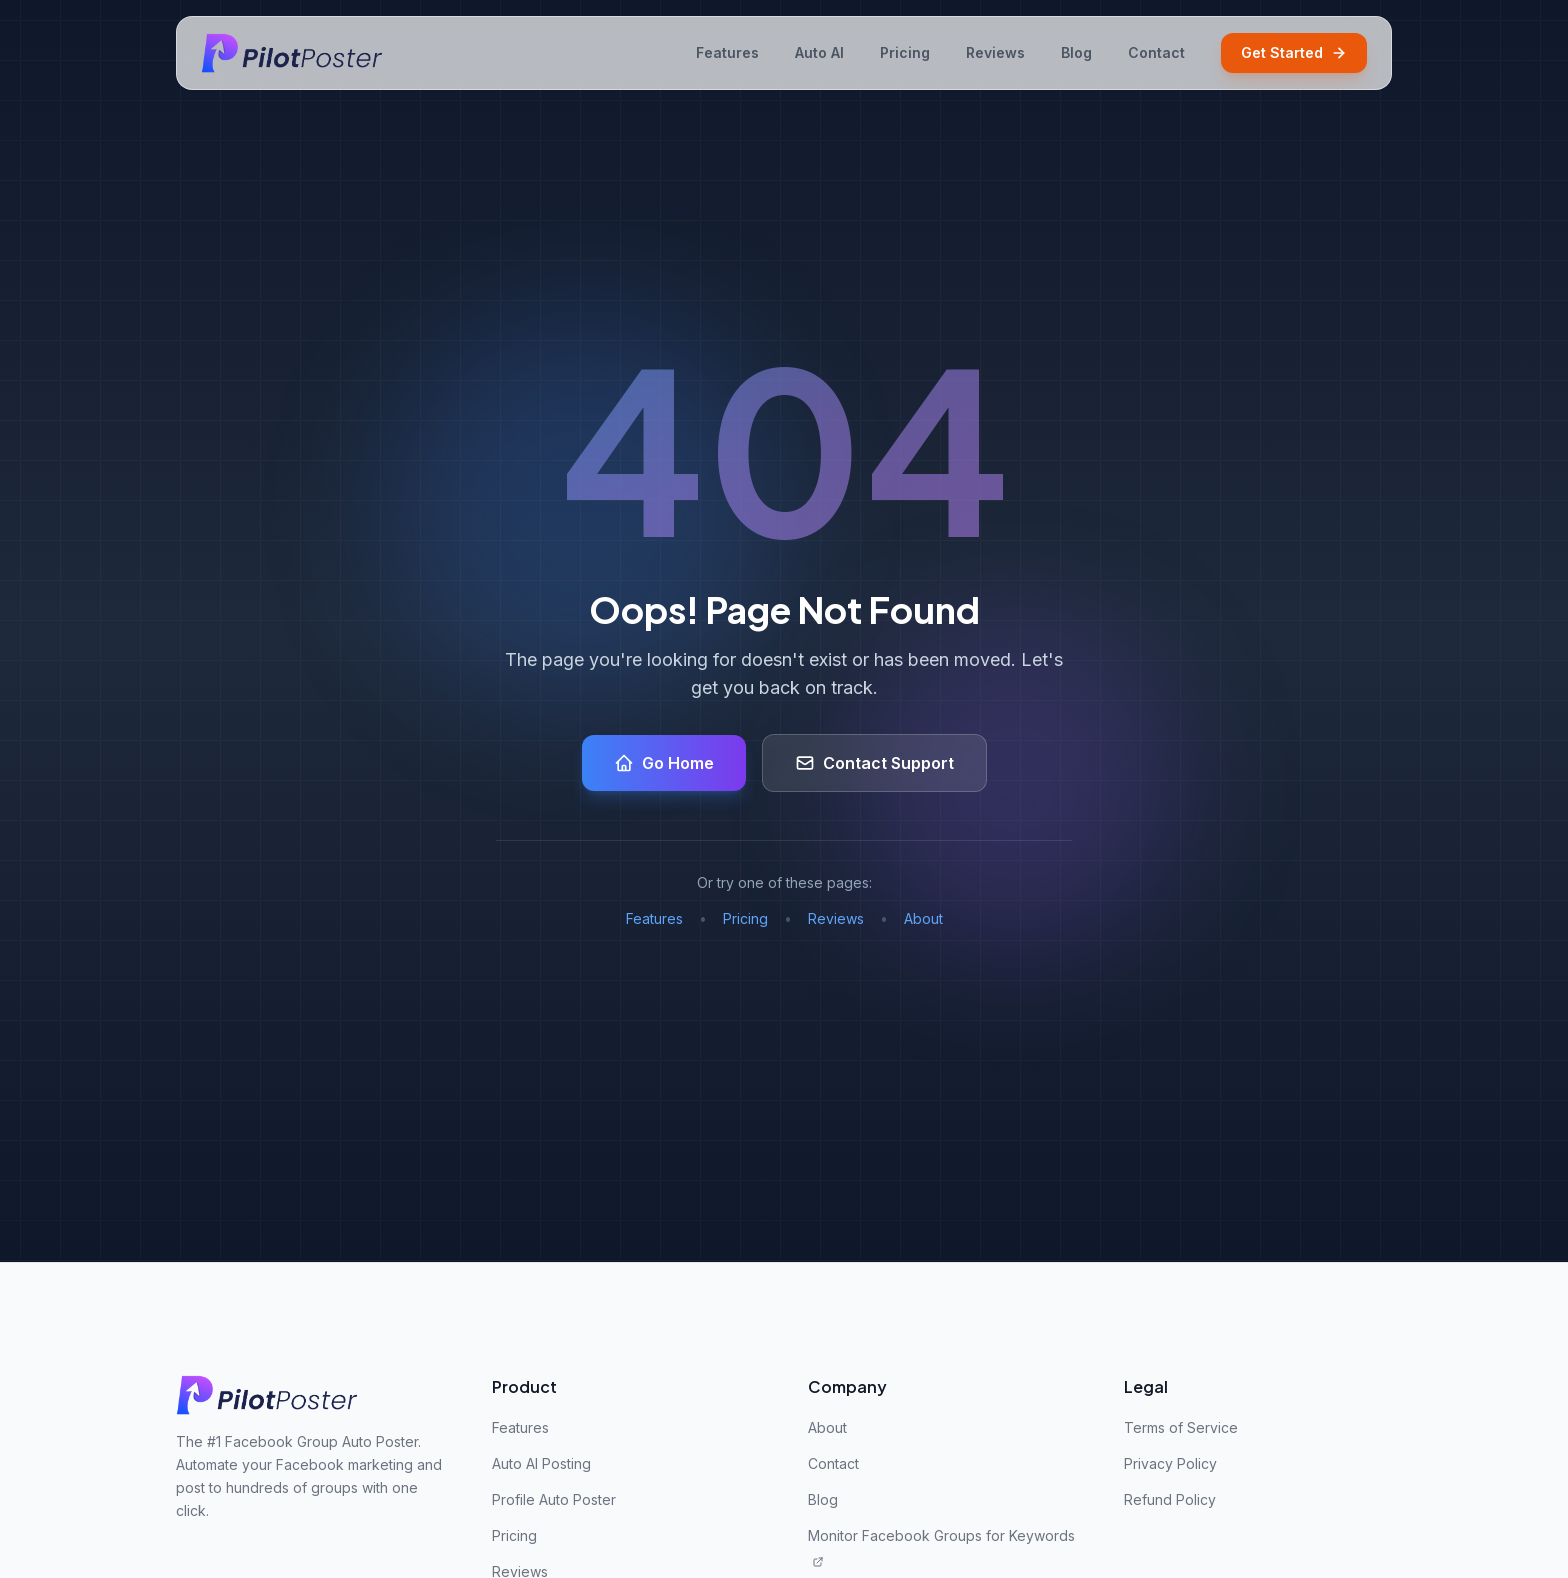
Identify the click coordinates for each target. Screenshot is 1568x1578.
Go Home (664, 763)
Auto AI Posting (541, 1463)
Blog (1076, 52)
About (923, 918)
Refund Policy (1170, 1499)
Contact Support (874, 763)
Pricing (905, 52)
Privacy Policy (1170, 1463)
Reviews (995, 52)
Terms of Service (1181, 1427)
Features (727, 52)
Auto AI (819, 52)
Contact (1156, 52)
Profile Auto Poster (554, 1499)
